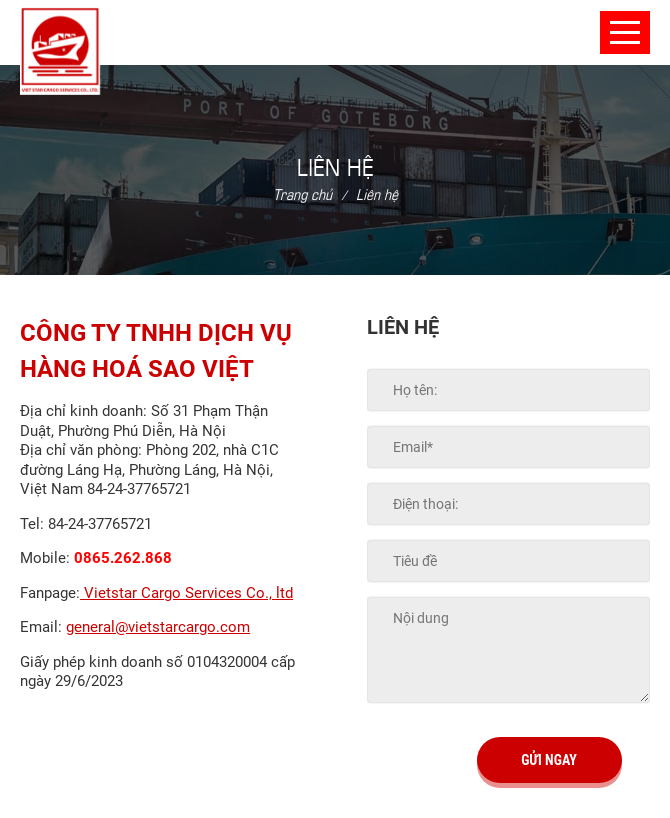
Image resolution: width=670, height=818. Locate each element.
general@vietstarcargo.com (158, 627)
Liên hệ (377, 193)
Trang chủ (302, 193)
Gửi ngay (549, 760)
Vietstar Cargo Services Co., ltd (186, 593)
